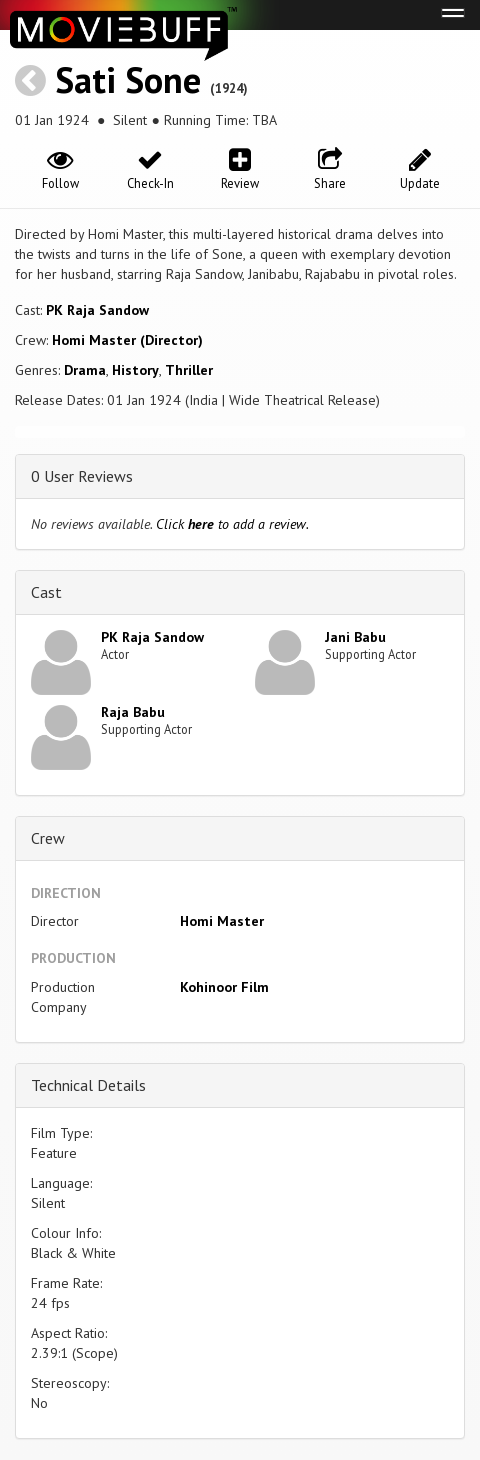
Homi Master (222, 921)
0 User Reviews (82, 476)
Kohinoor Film (224, 987)
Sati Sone (128, 79)
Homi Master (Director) (127, 340)
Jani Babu (355, 637)
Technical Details (88, 1085)
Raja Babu (133, 712)
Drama (85, 370)
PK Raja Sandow (97, 310)
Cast (46, 592)
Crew (48, 838)
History (135, 370)
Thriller (189, 370)
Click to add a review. (232, 524)
